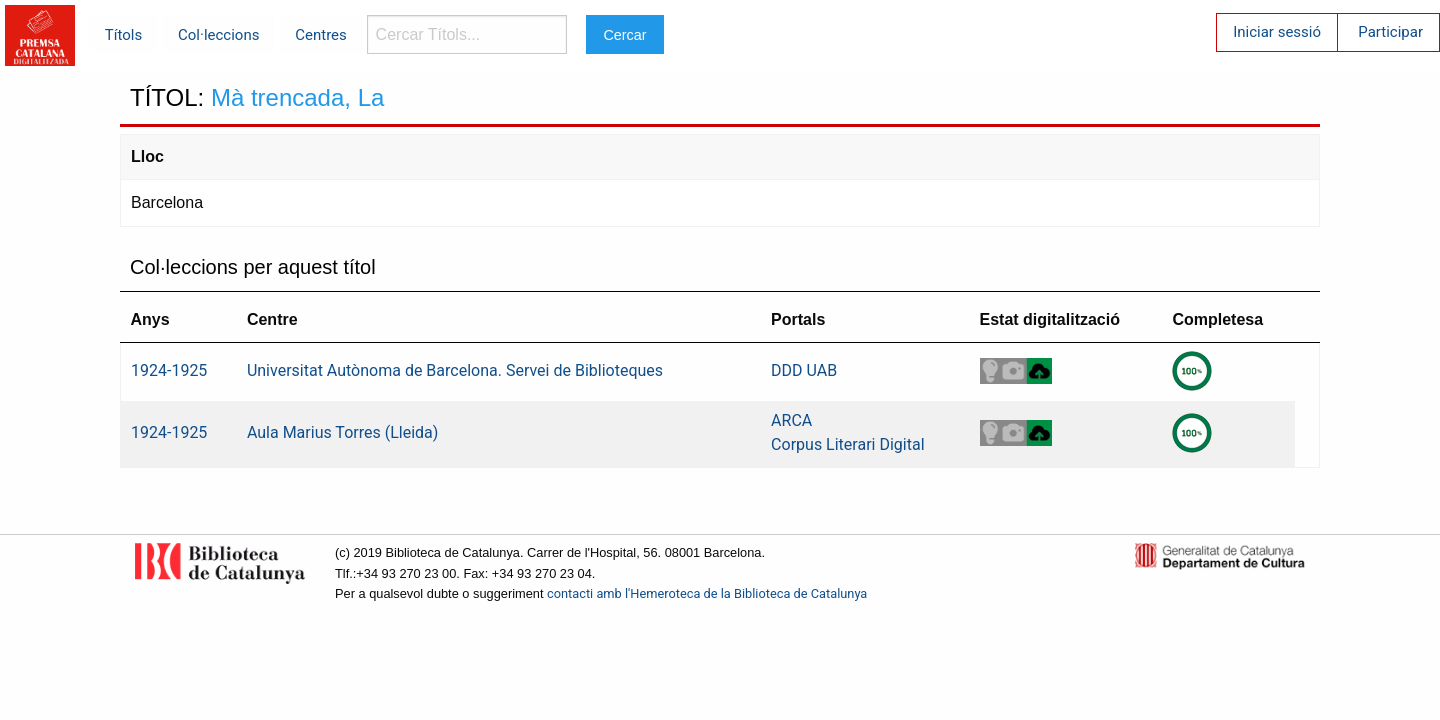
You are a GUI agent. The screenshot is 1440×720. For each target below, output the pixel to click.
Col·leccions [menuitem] (218, 35)
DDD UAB (804, 370)
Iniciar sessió (1277, 32)
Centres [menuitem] (321, 35)
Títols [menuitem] (123, 35)
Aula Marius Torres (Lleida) (342, 432)
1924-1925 (169, 370)
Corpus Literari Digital (847, 444)
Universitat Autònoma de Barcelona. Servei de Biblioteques (455, 370)
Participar (1390, 32)
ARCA (791, 420)
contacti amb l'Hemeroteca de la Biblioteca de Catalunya (707, 593)
